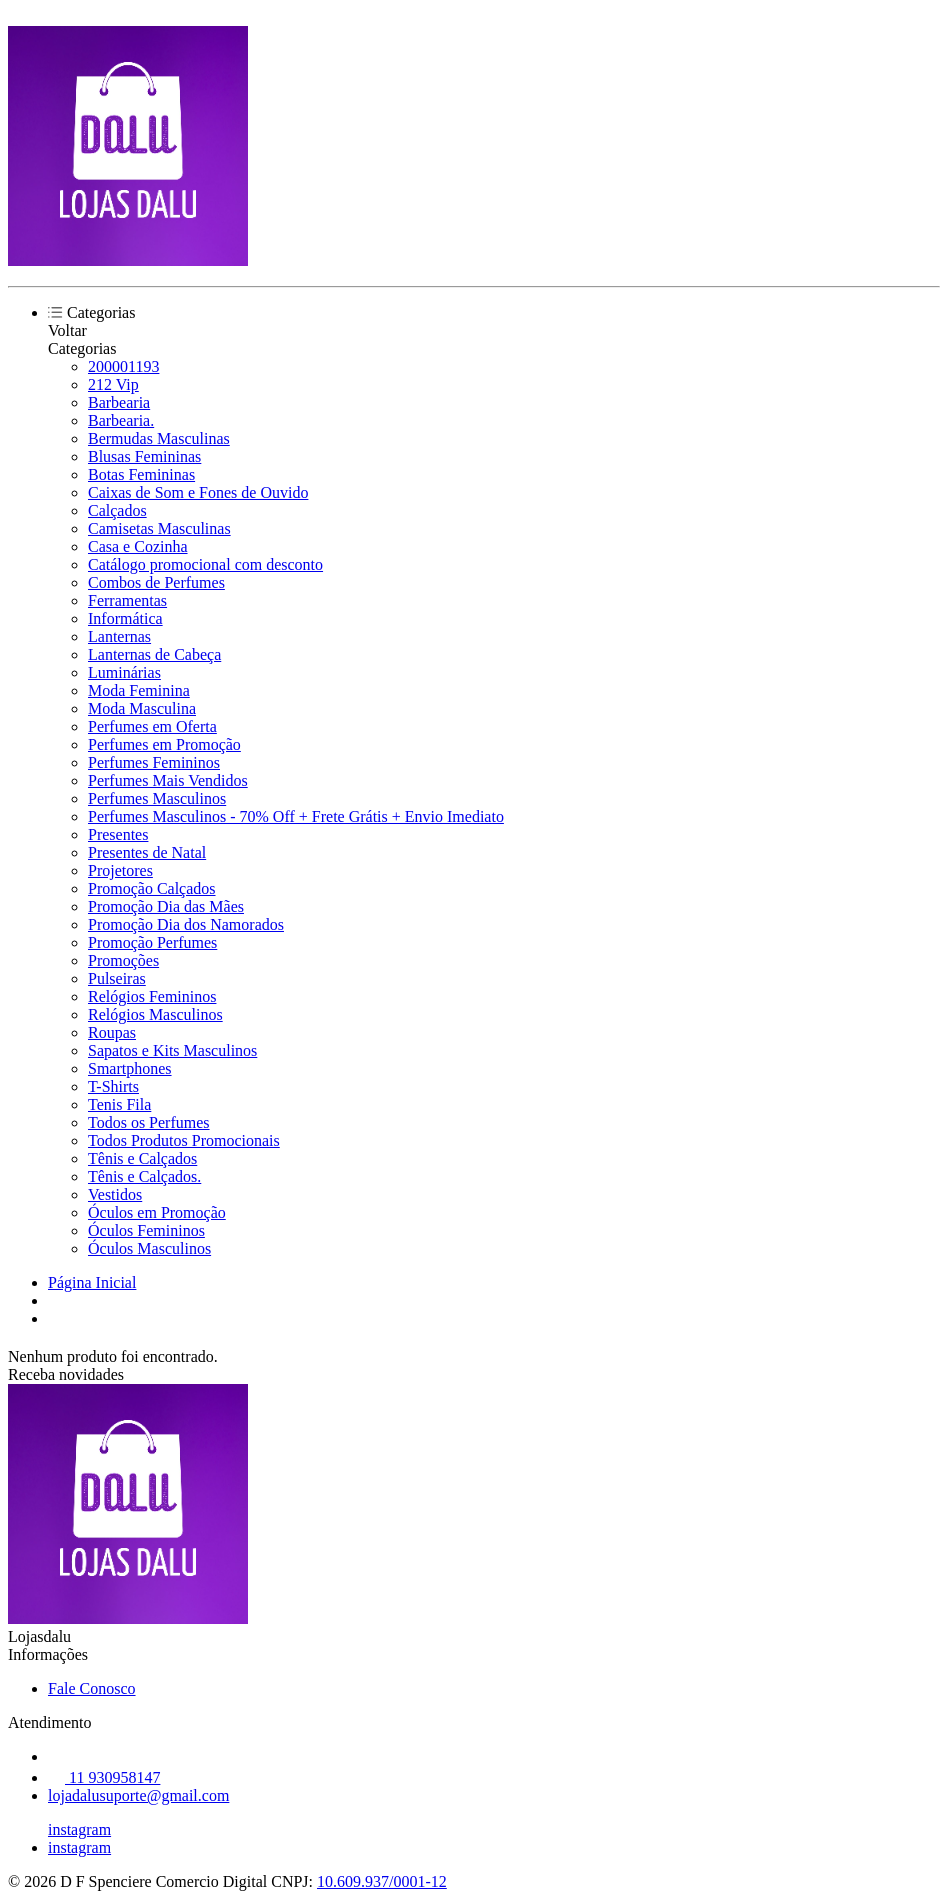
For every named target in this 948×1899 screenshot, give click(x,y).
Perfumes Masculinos (157, 798)
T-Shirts (113, 1086)
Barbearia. (121, 420)
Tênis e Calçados (142, 1158)
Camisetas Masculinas (159, 528)
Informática (125, 618)
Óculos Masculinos (149, 1248)
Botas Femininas (141, 474)
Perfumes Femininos (154, 762)
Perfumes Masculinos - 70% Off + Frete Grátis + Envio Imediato (296, 816)
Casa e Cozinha (138, 546)
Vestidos (115, 1194)
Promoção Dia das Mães (166, 906)
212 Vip (113, 384)
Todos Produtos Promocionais (184, 1140)
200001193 (123, 366)
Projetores (120, 870)
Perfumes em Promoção (164, 744)
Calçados (117, 510)
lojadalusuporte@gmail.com (138, 1795)
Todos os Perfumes (149, 1122)
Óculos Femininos (146, 1230)
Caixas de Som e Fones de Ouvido (198, 492)
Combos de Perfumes (156, 582)
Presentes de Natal (147, 852)
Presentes (118, 834)
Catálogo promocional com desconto (205, 564)
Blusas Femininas (144, 456)
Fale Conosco (92, 1688)
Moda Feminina (139, 690)
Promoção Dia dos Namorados (186, 924)
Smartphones (130, 1068)
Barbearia (119, 402)
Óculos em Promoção (157, 1212)
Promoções (123, 960)
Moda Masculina (142, 708)
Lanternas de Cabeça (154, 654)
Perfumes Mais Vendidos (168, 780)
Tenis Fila (119, 1104)
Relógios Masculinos (155, 1014)
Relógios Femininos (152, 996)
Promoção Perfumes (152, 942)
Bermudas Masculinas (159, 438)
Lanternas (119, 636)
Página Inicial (92, 1282)
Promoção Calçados (152, 888)
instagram (79, 1829)
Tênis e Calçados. (144, 1176)
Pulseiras (117, 978)
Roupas (112, 1032)
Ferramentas (127, 600)
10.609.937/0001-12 (382, 1881)
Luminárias (124, 672)
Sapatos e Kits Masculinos (172, 1050)
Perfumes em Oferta (152, 726)
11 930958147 (104, 1777)
